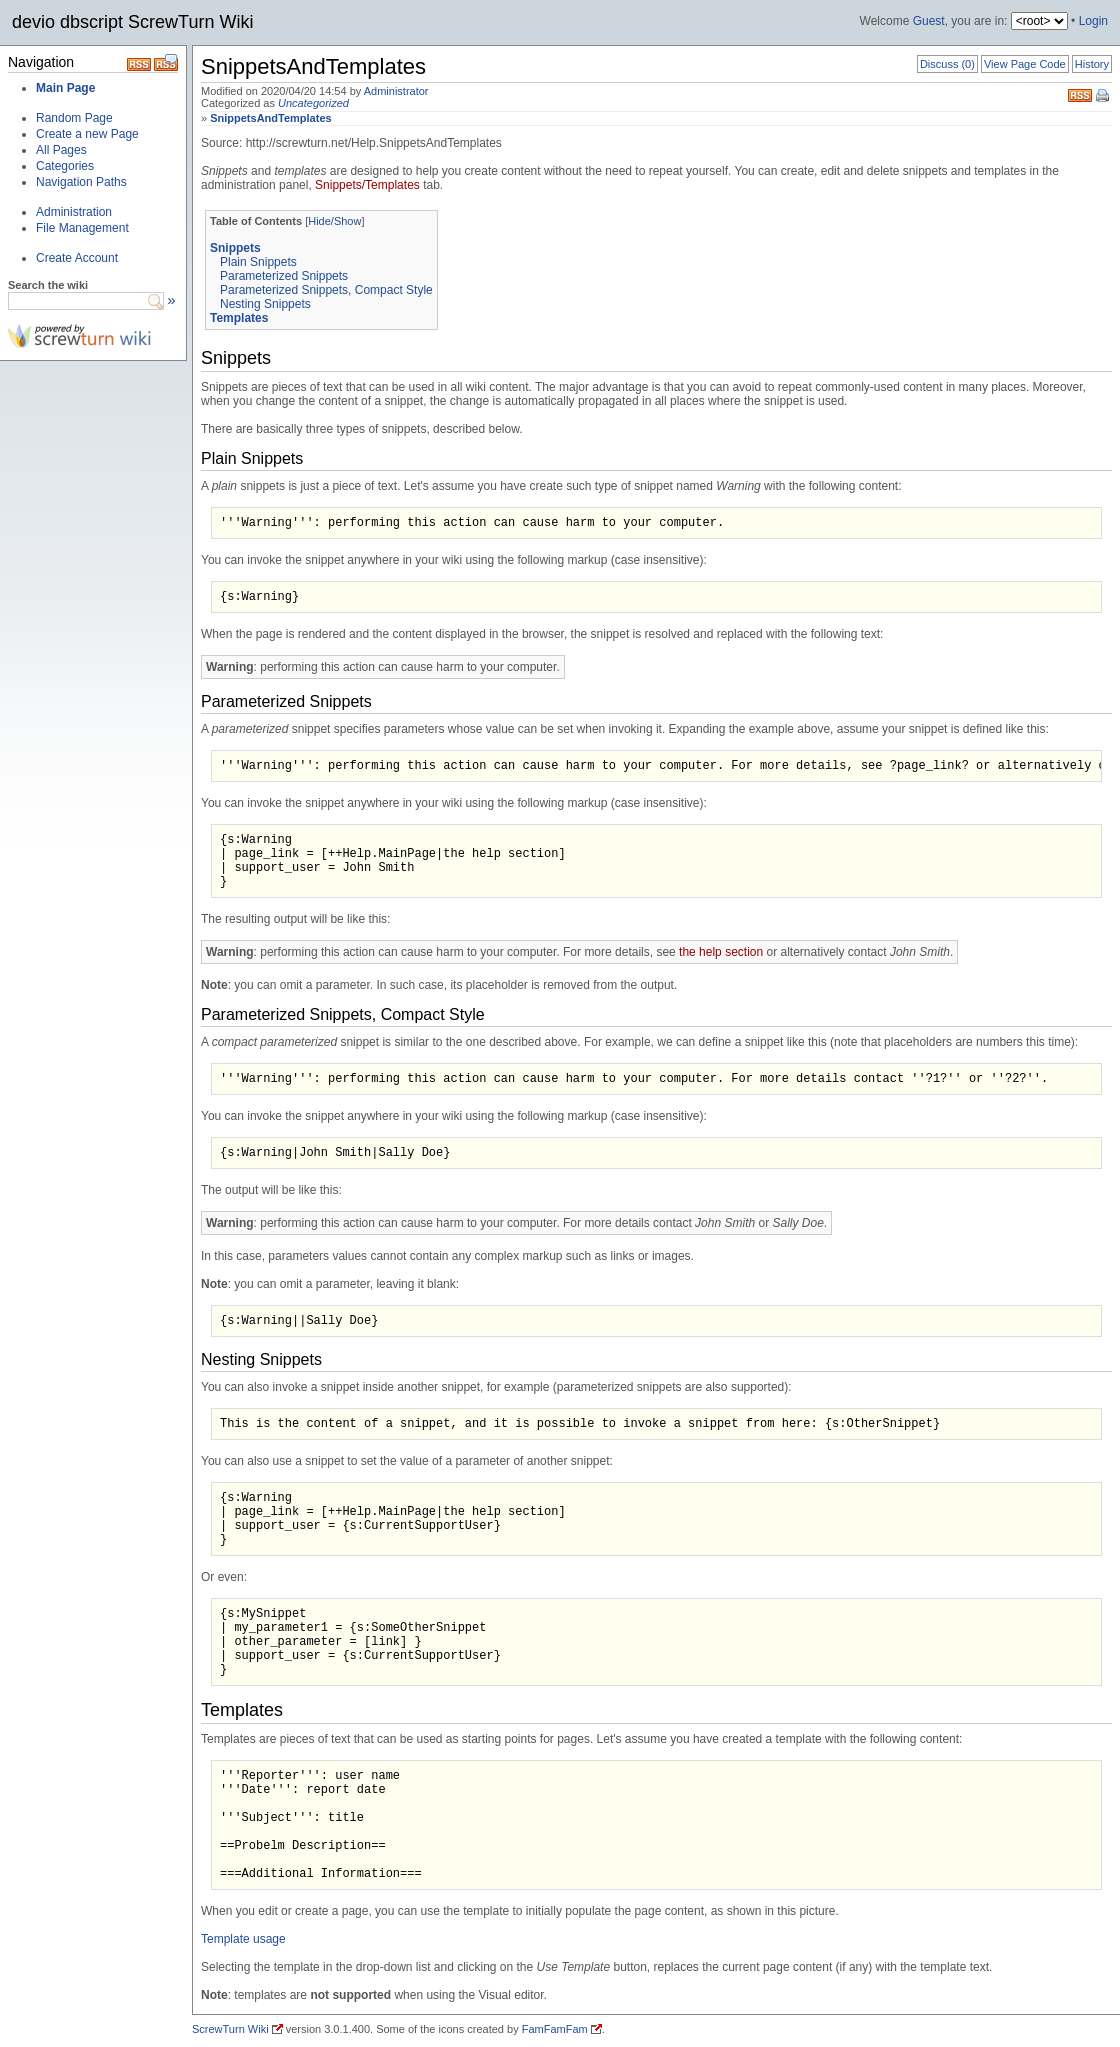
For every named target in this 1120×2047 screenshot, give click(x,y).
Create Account (77, 258)
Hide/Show (334, 221)
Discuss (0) (947, 64)
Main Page (65, 88)
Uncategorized (313, 103)
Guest (929, 21)
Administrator (396, 91)
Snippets (235, 248)
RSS (1080, 93)
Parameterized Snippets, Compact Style (326, 290)
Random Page (74, 118)
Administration (74, 212)
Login (1093, 21)
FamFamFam (555, 2029)
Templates (239, 318)
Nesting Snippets (265, 304)
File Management (82, 228)
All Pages (61, 150)
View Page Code (1025, 64)
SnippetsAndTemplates (270, 118)
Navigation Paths (81, 182)
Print (1104, 97)
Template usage (243, 1939)
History (1092, 64)
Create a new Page (87, 134)
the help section (721, 952)
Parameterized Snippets (284, 276)
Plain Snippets (258, 262)
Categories (65, 166)
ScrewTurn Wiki (230, 2029)
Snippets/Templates (367, 185)
